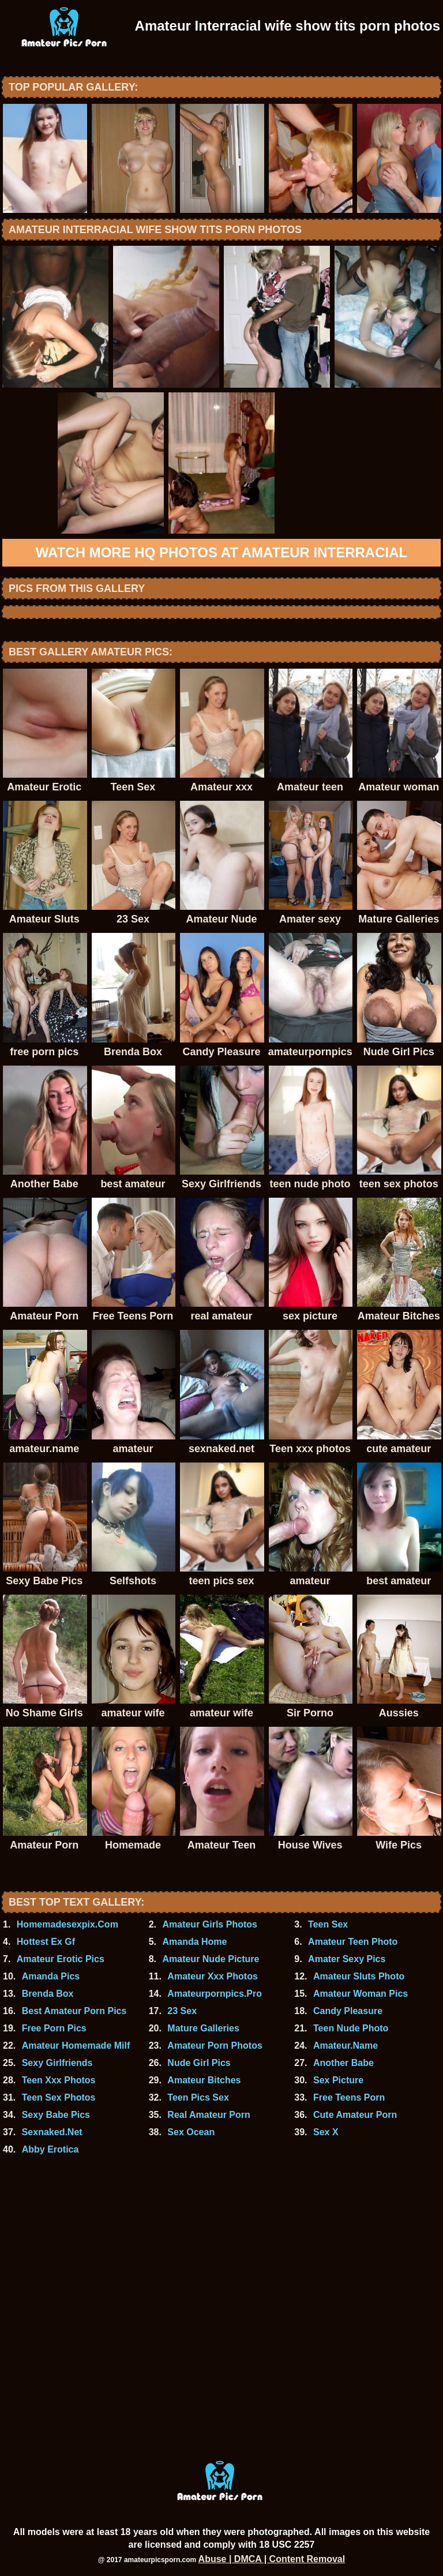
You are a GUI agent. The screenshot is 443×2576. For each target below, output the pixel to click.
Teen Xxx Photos (59, 2080)
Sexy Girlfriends (57, 2063)
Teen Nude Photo (350, 2028)
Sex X (326, 2132)
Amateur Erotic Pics (60, 1959)
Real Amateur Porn (208, 2115)
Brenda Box (48, 1993)
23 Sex (182, 2011)
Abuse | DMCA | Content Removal (272, 2559)
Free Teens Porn (349, 2097)
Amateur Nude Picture (210, 1959)
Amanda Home (194, 1942)
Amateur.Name (345, 2045)
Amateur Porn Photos (214, 2045)
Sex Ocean (191, 2132)
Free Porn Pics (54, 2028)
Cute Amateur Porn (355, 2115)
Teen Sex (328, 1924)
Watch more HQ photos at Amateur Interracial (221, 552)
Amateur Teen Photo (352, 1942)
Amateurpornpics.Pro (214, 1993)
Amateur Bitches (204, 2080)
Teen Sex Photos (59, 2097)
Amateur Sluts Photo (358, 1976)
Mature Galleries (203, 2028)
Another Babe (343, 2063)
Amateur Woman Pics (360, 1993)
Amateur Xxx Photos (212, 1976)
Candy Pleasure (347, 2011)
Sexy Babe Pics (56, 2115)
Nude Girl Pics (198, 2063)
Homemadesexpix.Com (67, 1924)
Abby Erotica (50, 2149)
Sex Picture (338, 2080)
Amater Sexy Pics (346, 1959)
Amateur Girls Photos (209, 1924)
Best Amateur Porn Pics (74, 2011)
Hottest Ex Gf (46, 1942)
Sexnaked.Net (52, 2132)
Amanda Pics (51, 1976)
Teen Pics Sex (197, 2097)
